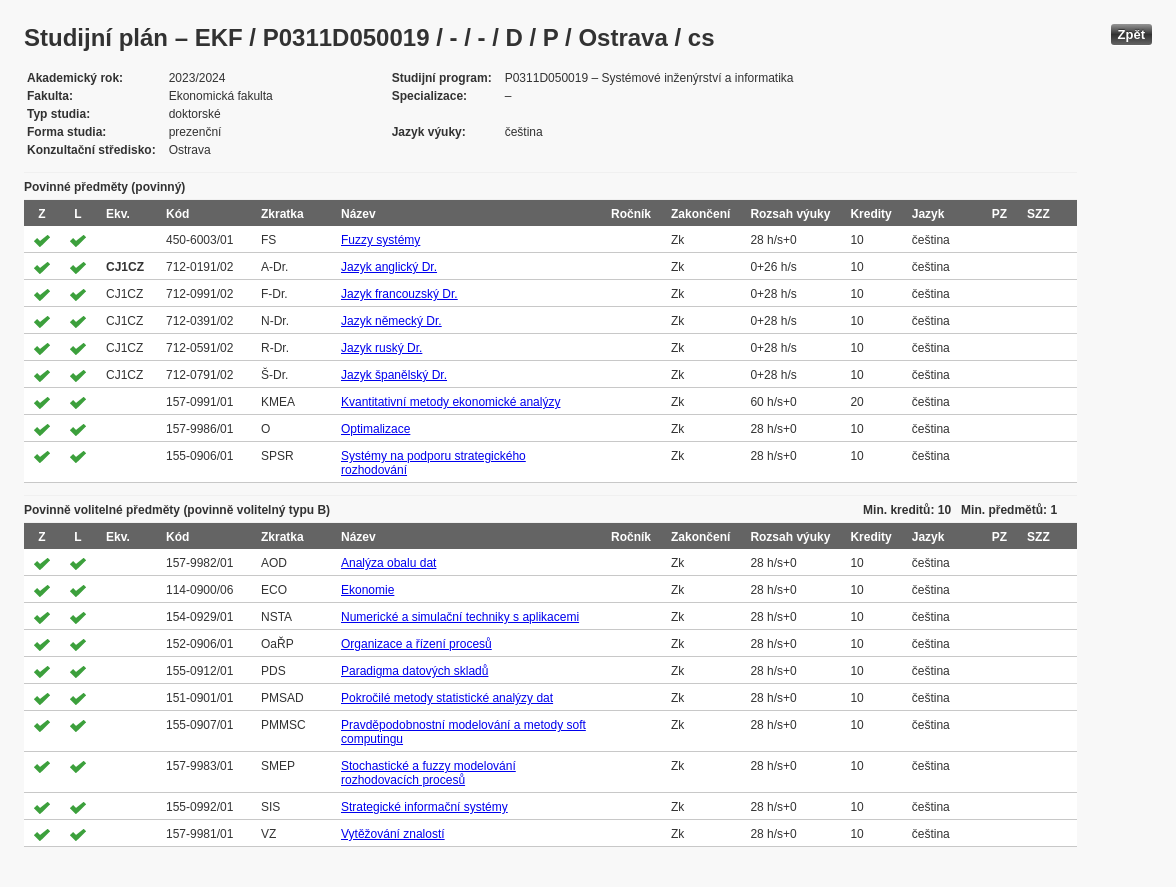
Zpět (1131, 34)
